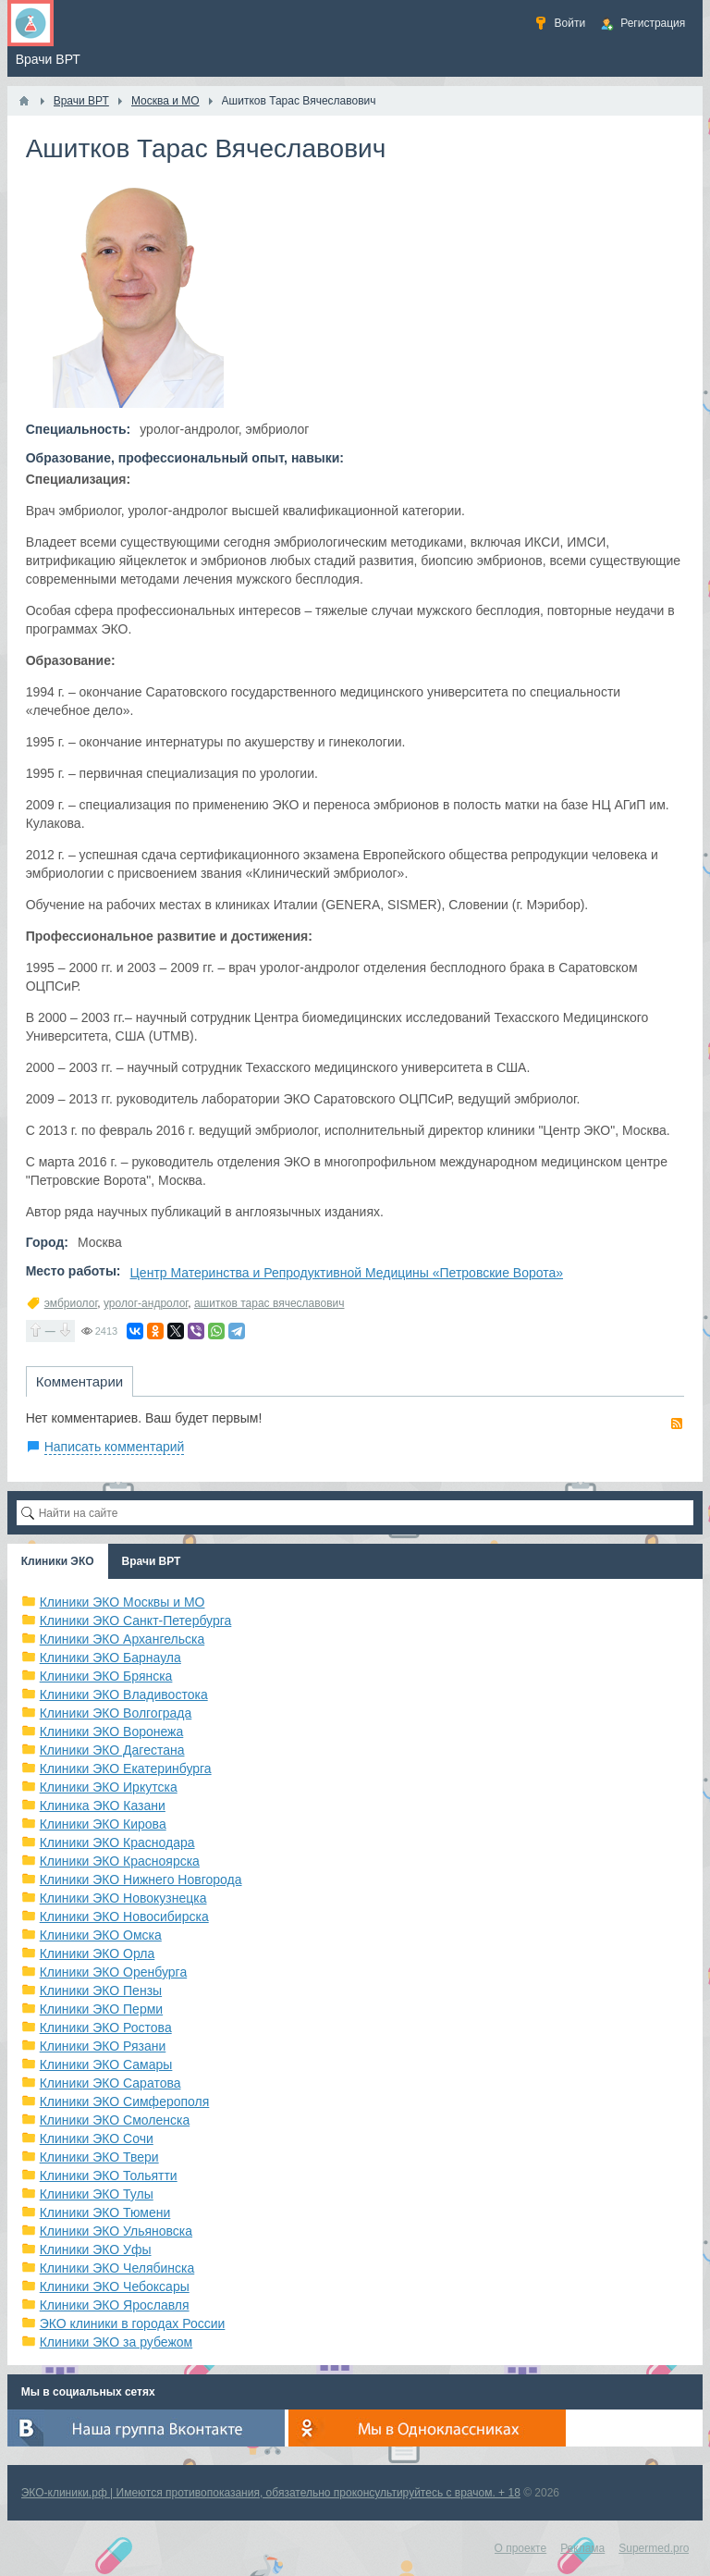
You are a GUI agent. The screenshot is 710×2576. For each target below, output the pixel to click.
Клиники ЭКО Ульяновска (116, 2231)
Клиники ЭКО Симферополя (125, 2101)
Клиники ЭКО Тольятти (109, 2175)
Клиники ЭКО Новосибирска (124, 1916)
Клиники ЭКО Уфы (96, 2249)
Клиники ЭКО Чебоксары (115, 2286)
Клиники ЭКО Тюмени (105, 2212)
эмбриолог (71, 1303)
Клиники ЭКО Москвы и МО (122, 1602)
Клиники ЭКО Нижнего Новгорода (141, 1879)
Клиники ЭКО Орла (97, 1953)
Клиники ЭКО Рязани (103, 2046)
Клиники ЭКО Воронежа (112, 1731)
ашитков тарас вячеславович (269, 1303)
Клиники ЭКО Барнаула (110, 1657)
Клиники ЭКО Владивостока (124, 1694)
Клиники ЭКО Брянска (106, 1676)
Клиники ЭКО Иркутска (109, 1787)
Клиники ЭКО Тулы (96, 2194)
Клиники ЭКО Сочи (96, 2138)
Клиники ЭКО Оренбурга (114, 1972)
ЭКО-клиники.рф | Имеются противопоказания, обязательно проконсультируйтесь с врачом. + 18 (270, 2492)
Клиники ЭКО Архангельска (122, 1639)
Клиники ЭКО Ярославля (115, 2305)
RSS (676, 1423)
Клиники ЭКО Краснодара (117, 1842)
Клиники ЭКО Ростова (106, 2027)
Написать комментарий (114, 1446)
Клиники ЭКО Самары (106, 2064)
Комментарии (79, 1381)
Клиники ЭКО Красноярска (120, 1861)
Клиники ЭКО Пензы (101, 1990)
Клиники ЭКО (57, 1561)
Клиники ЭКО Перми (101, 2009)
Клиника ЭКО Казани (102, 1805)
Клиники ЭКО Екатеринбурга (126, 1768)
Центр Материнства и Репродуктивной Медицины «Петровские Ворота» (347, 1272)
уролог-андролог (146, 1303)
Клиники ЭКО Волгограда (116, 1713)
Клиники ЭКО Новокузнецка (123, 1898)
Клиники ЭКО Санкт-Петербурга (136, 1620)
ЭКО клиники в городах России (133, 2323)
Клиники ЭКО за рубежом (116, 2342)
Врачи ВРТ (151, 1561)
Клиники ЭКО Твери (99, 2157)
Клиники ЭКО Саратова (110, 2083)
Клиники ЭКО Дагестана (112, 1750)
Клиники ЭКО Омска (101, 1935)
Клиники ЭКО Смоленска (115, 2120)
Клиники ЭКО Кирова (103, 1824)
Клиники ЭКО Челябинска (117, 2268)
